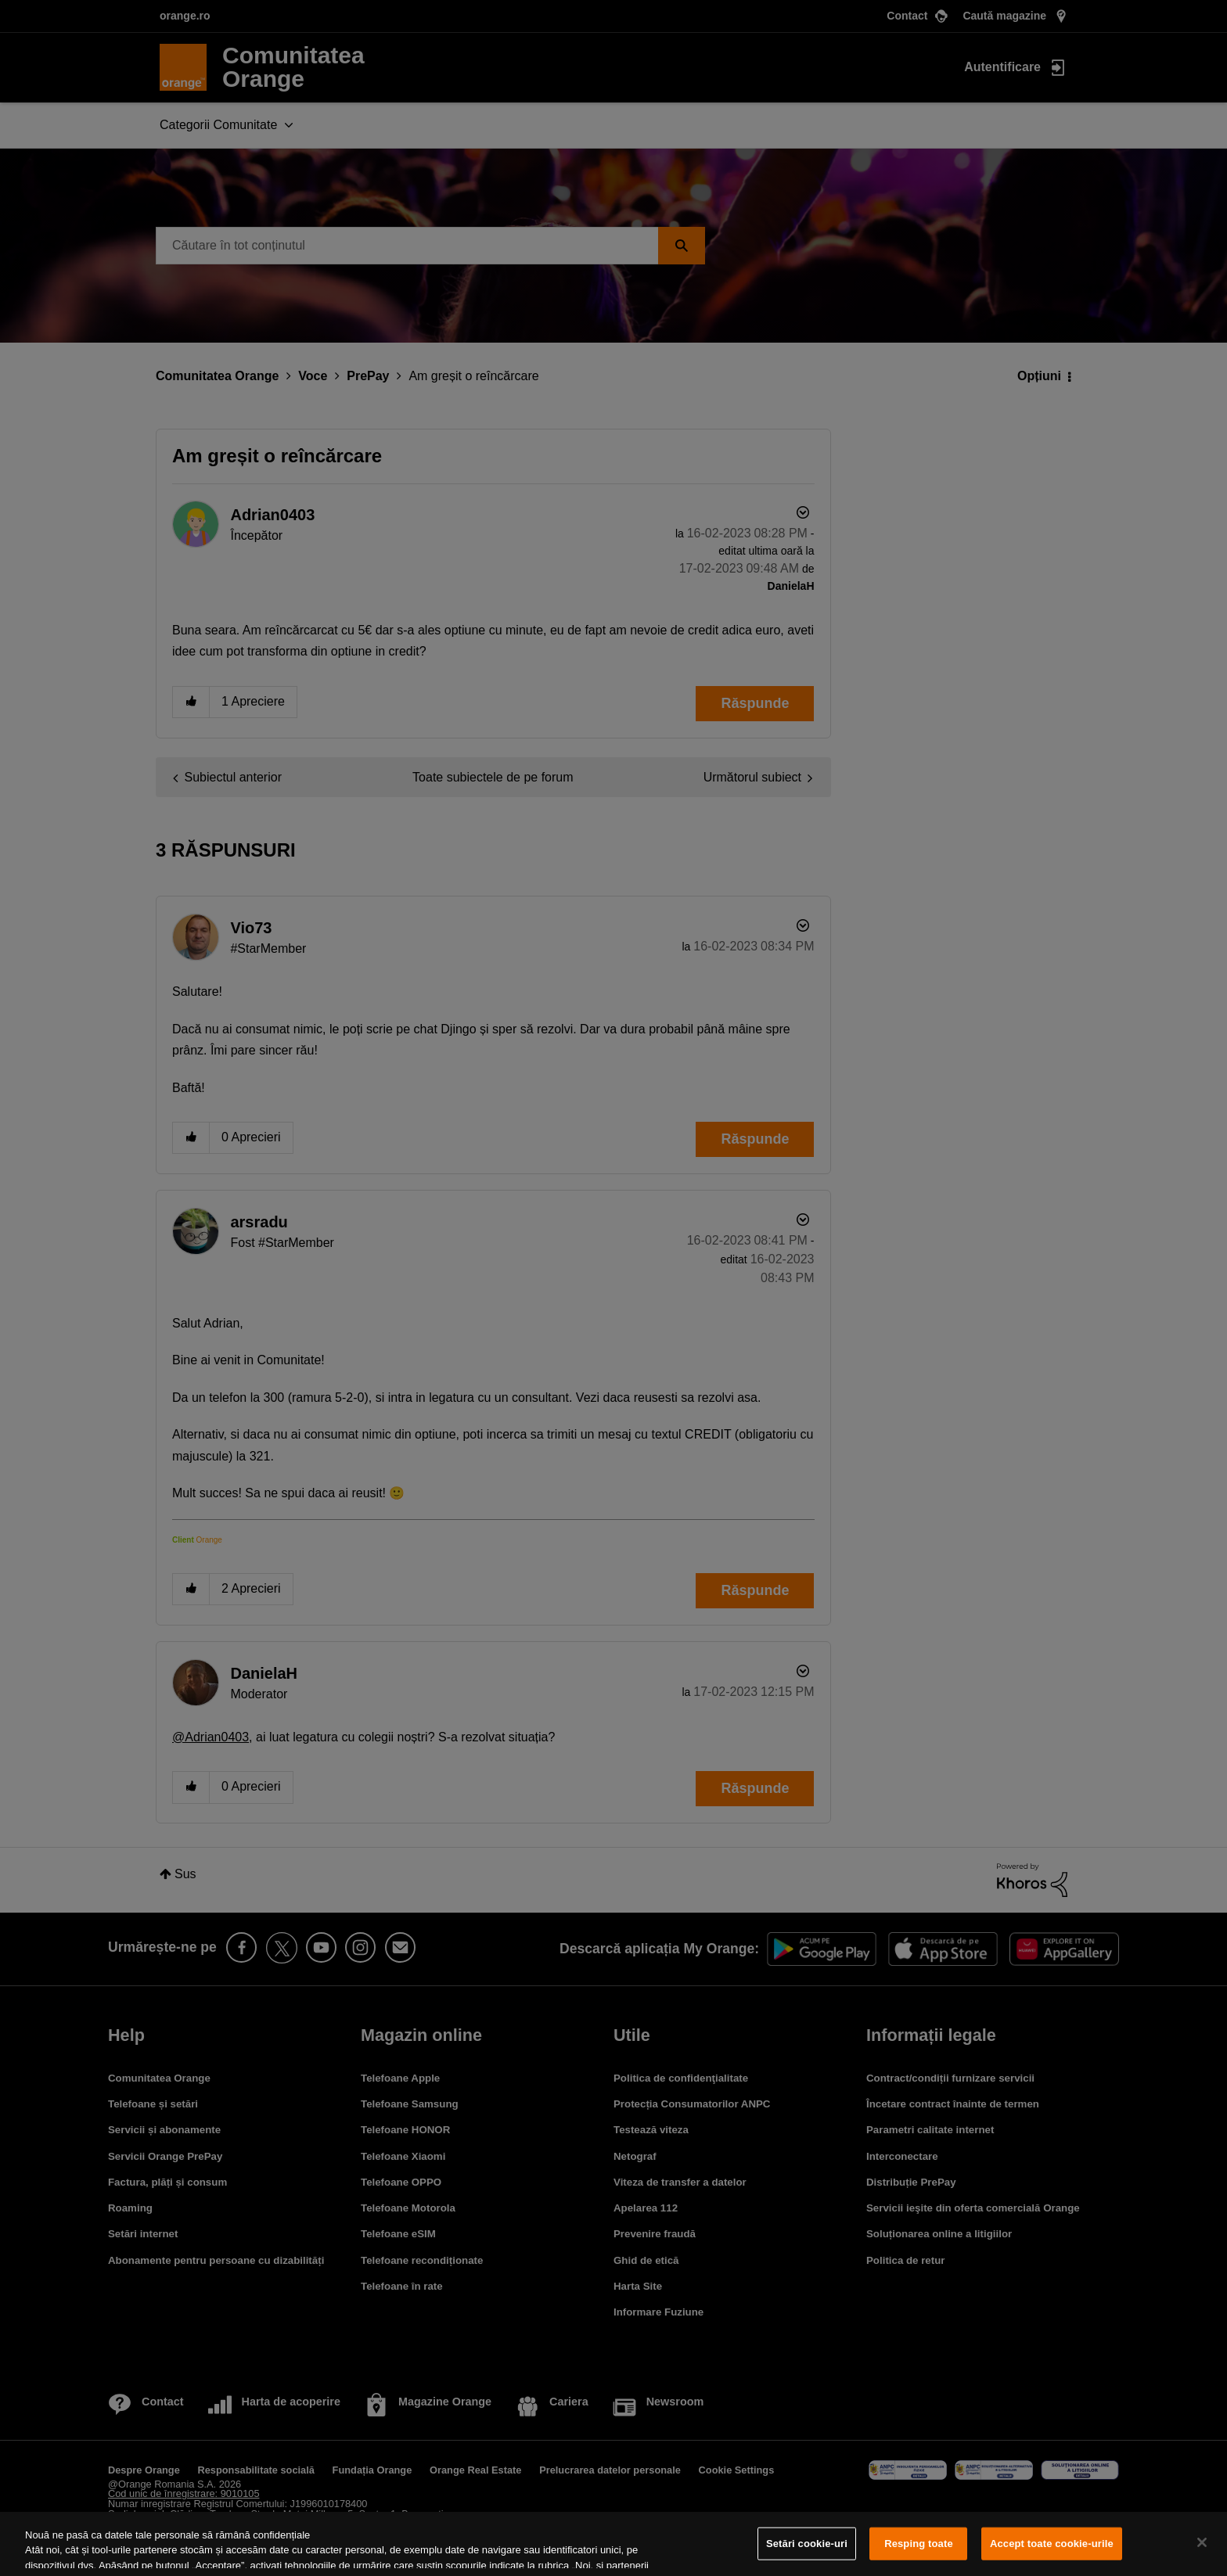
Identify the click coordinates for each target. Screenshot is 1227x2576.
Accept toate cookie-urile (1052, 2543)
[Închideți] (1202, 2542)
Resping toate (918, 2543)
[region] (613, 2544)
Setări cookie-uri (806, 2543)
